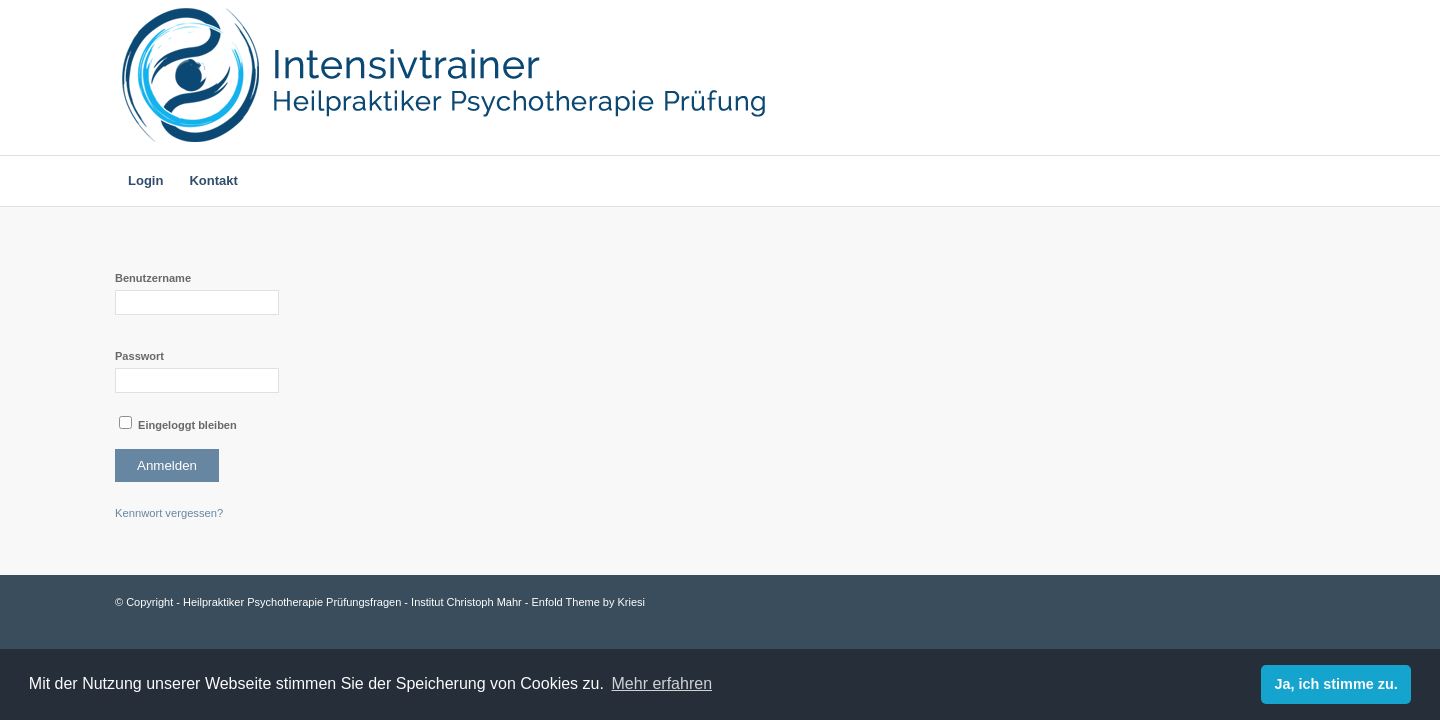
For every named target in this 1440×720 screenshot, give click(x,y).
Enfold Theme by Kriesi (589, 602)
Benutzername (153, 278)
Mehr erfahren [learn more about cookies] (662, 683)
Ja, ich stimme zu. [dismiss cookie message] (1336, 684)
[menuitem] (145, 181)
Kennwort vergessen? (169, 513)
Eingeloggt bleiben (178, 423)
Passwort (139, 356)
